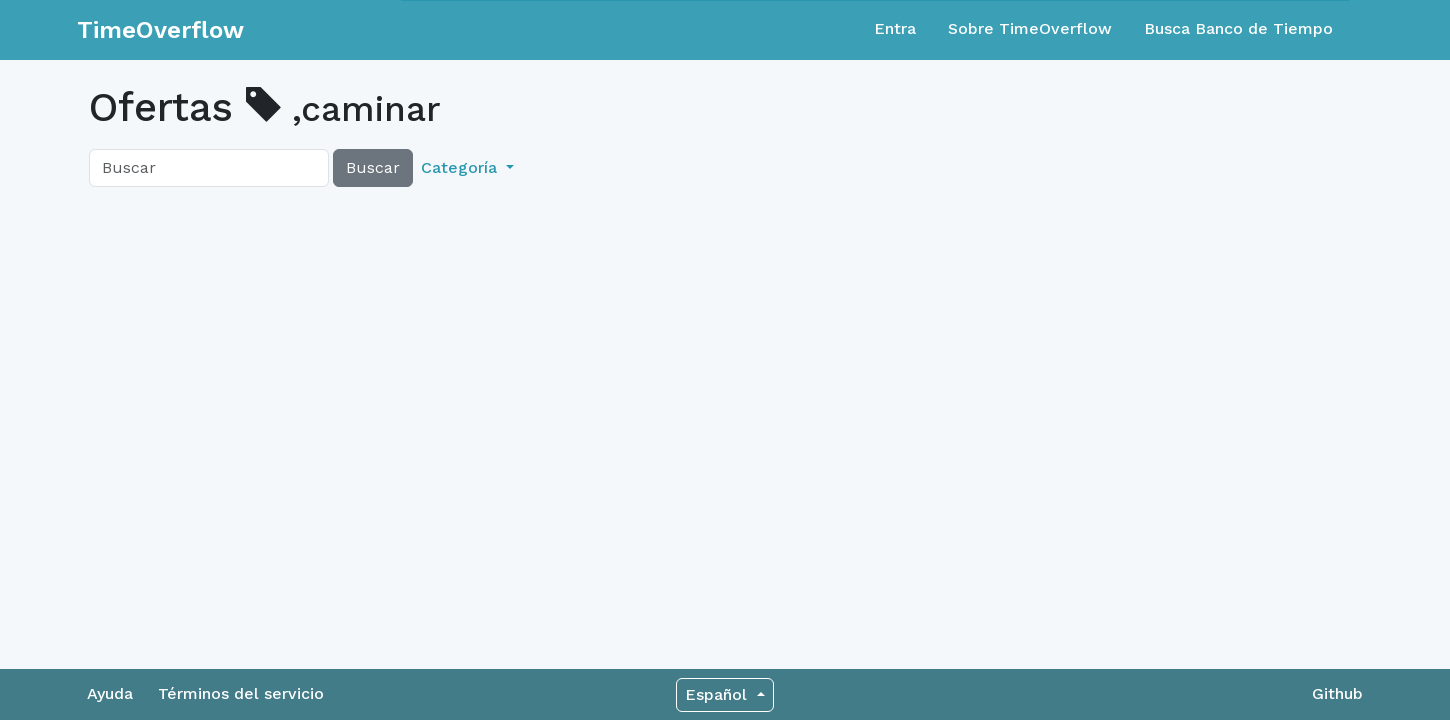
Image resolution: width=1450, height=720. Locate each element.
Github (1337, 693)
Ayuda (110, 693)
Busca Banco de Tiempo (1238, 28)
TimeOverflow (160, 30)
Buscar (373, 167)
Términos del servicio (241, 693)
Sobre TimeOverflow (1030, 28)
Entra (895, 28)
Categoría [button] (461, 167)
